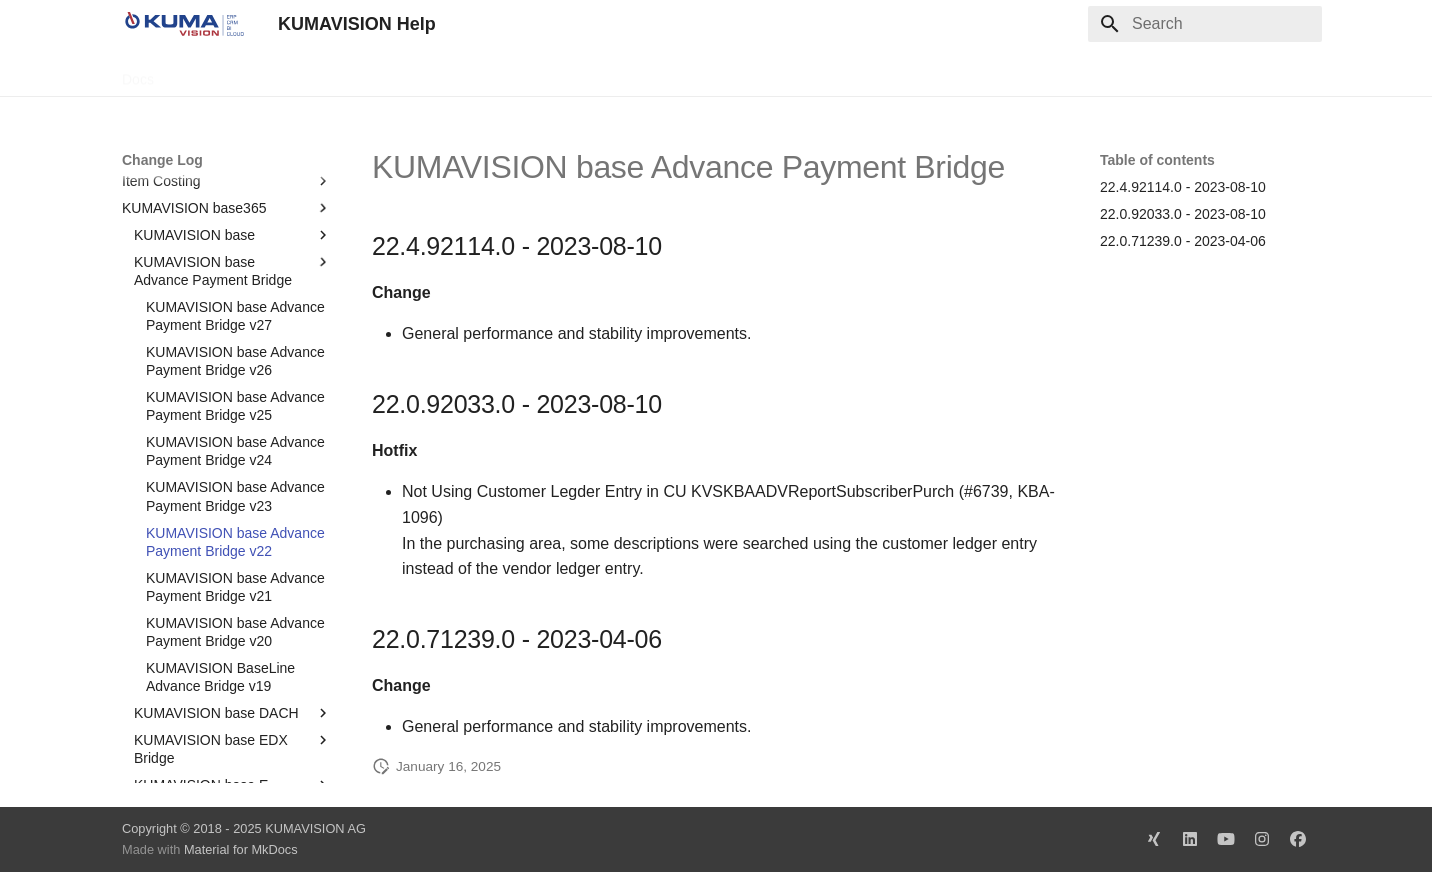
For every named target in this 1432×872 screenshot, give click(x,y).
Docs (138, 73)
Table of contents (1157, 160)
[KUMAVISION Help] (184, 24)
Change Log (301, 73)
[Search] (1205, 24)
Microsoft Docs (410, 73)
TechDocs (208, 73)
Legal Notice (519, 73)
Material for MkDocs (241, 849)
